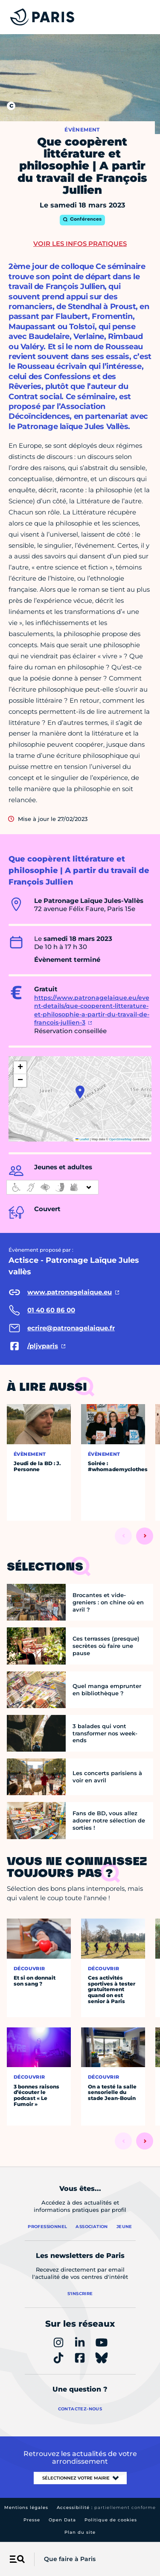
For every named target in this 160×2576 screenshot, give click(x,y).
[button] (80, 1092)
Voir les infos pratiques (80, 243)
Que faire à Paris (70, 2559)
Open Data (62, 2520)
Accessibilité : (106, 2507)
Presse (31, 2520)
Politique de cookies (110, 2520)
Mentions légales (26, 2507)
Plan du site (80, 2532)
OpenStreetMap (120, 1139)
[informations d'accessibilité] (52, 1187)
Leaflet (82, 1139)
